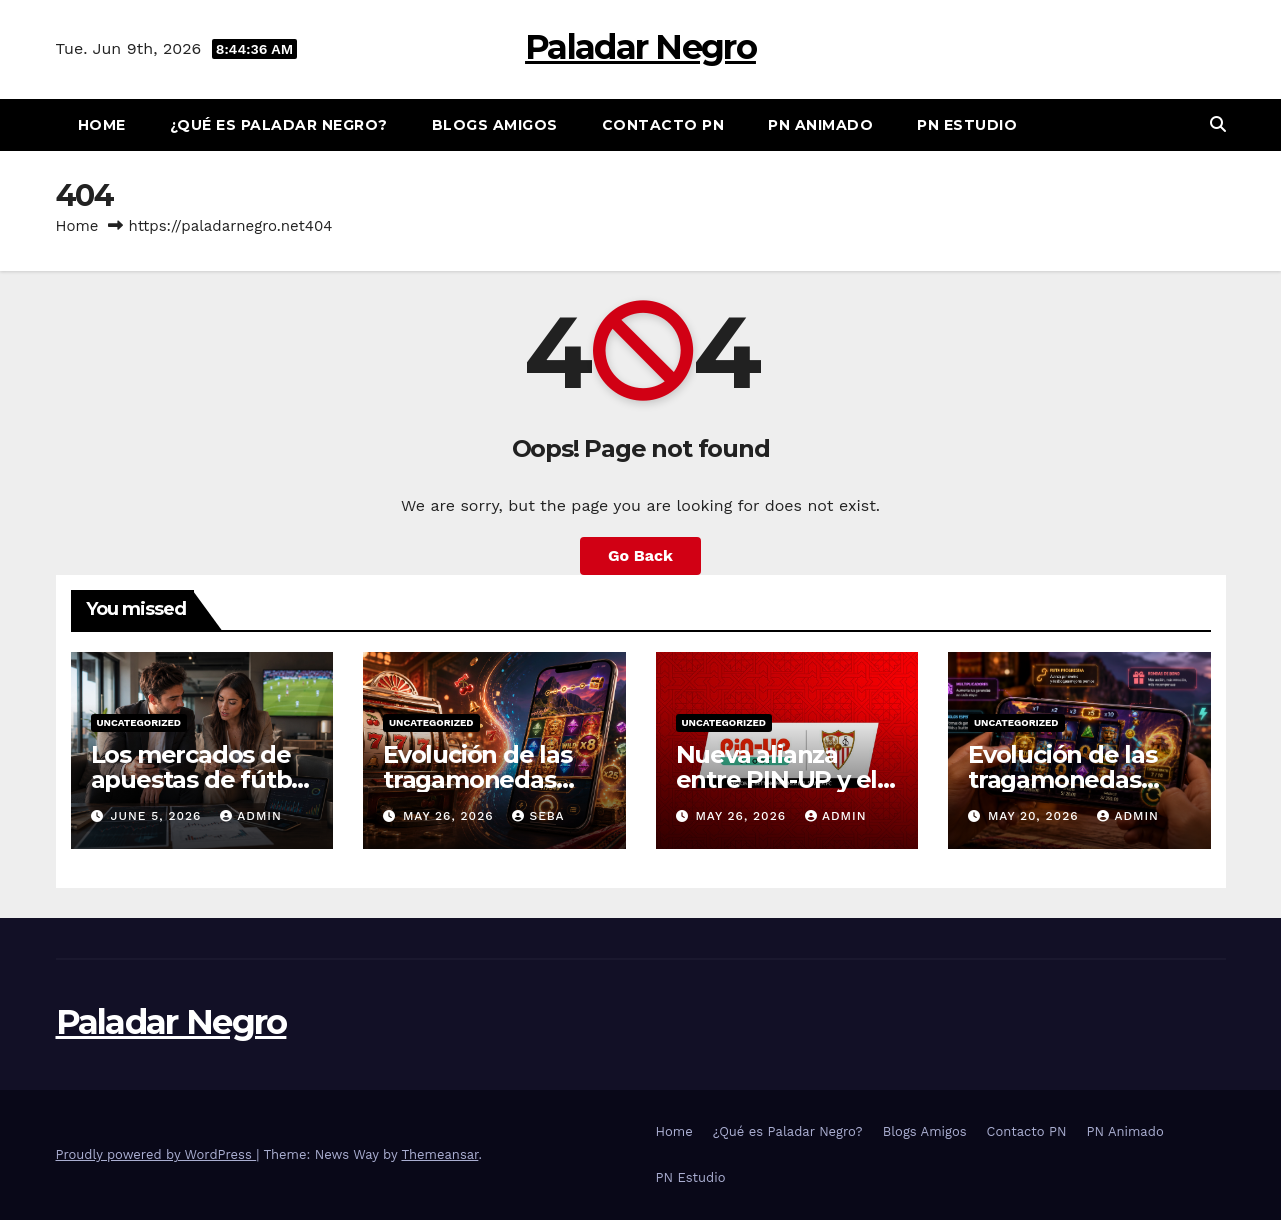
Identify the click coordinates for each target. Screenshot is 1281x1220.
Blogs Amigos (495, 125)
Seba (538, 816)
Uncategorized (139, 722)
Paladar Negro (640, 47)
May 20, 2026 (1036, 816)
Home (102, 125)
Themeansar (439, 1154)
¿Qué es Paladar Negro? (279, 125)
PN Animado (820, 125)
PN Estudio (967, 125)
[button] (1218, 124)
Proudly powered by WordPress (156, 1154)
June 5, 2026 (158, 816)
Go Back (640, 555)
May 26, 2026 (451, 816)
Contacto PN (663, 125)
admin (251, 816)
